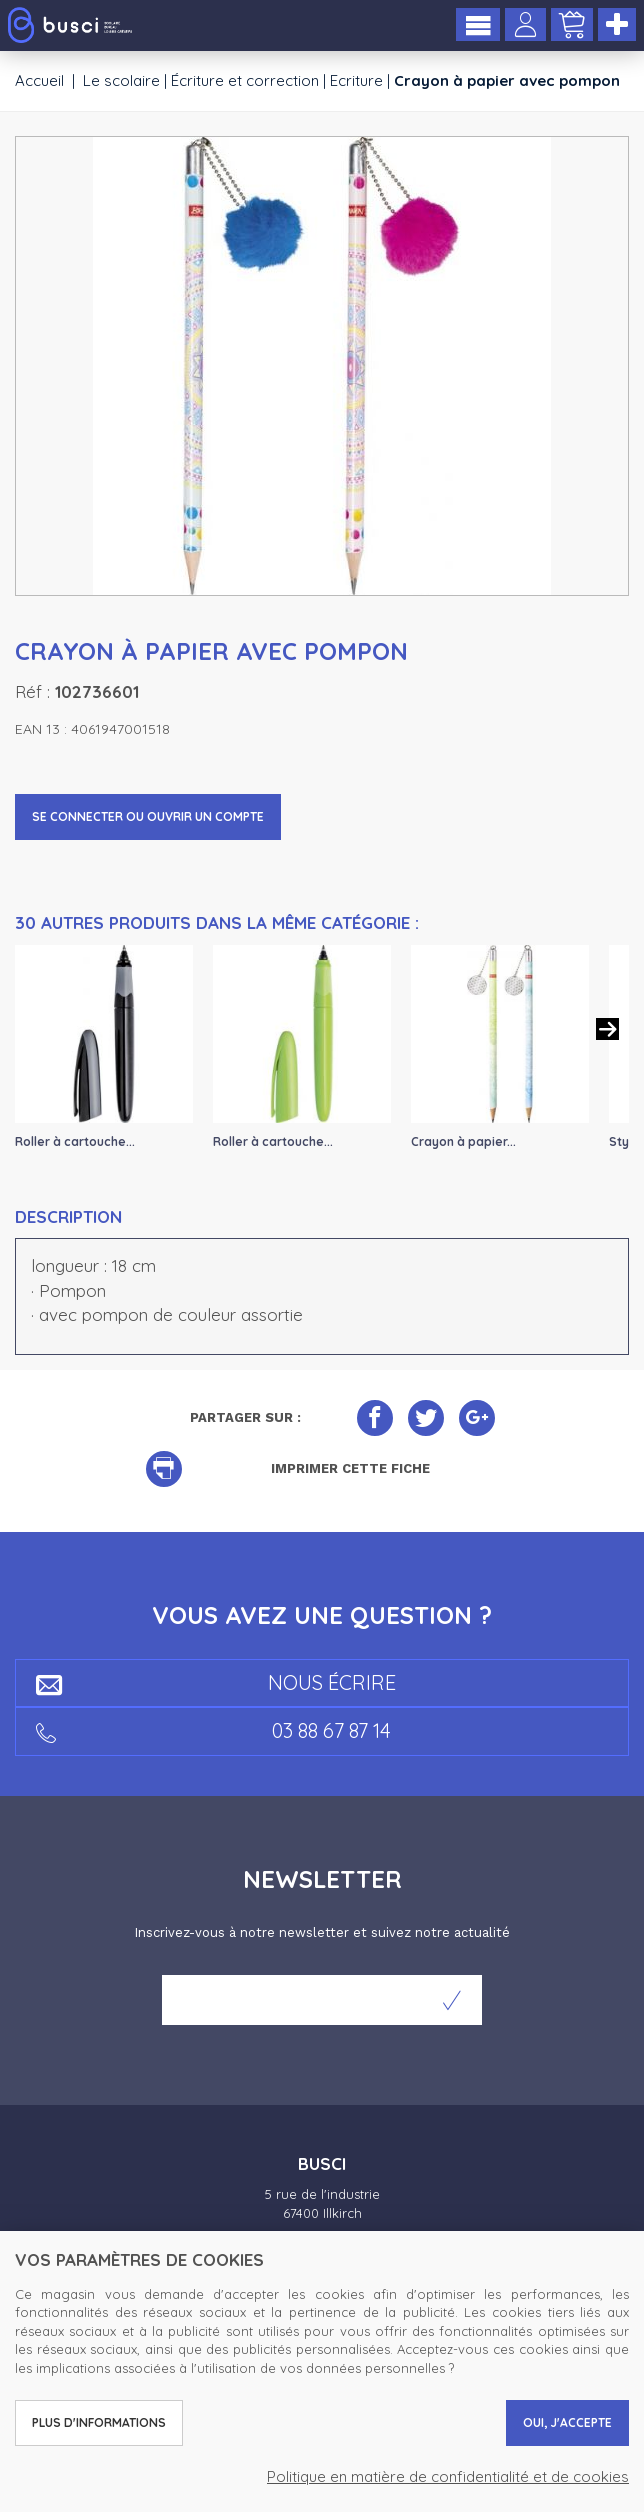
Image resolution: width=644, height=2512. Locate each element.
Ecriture (356, 80)
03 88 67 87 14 (213, 1730)
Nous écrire (216, 1682)
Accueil (39, 80)
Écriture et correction (245, 80)
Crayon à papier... (463, 1141)
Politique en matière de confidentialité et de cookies (448, 2476)
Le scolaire (121, 80)
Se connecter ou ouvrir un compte (148, 816)
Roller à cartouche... (75, 1141)
